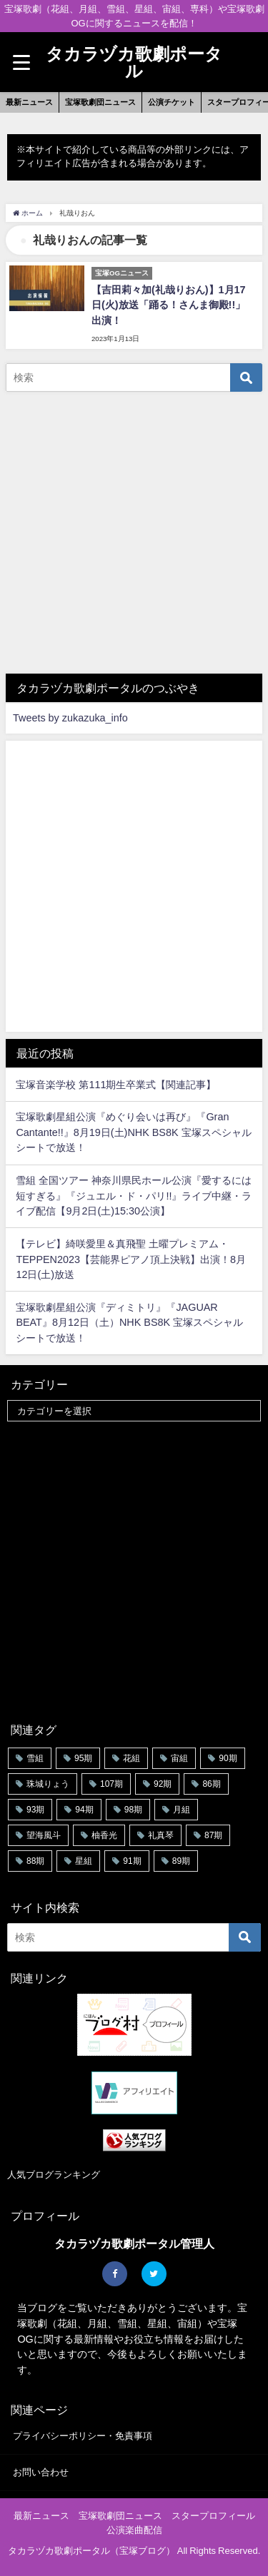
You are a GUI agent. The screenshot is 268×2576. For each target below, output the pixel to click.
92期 (163, 1784)
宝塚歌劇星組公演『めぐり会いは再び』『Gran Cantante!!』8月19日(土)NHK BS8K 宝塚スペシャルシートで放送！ (133, 1132)
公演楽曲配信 (134, 2530)
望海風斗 (43, 1835)
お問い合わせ (41, 2472)
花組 (131, 1758)
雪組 (35, 1758)
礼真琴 (161, 1835)
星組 (83, 1861)
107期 (111, 1784)
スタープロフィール (213, 2515)
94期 (84, 1809)
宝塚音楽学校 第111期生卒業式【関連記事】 (116, 1085)
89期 (181, 1861)
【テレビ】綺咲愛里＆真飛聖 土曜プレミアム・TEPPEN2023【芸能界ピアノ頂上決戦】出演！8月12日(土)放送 (131, 1259)
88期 (35, 1861)
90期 (228, 1758)
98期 (133, 1809)
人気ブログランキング (53, 2174)
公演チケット (171, 102)
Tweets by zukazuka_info (70, 718)
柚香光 (104, 1835)
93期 (35, 1809)
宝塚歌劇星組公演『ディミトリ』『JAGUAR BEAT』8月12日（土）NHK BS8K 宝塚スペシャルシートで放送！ (129, 1322)
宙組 (179, 1758)
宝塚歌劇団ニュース (100, 102)
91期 (132, 1861)
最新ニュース (29, 102)
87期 (213, 1835)
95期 (83, 1758)
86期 (211, 1784)
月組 (181, 1809)
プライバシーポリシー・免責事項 (82, 2435)
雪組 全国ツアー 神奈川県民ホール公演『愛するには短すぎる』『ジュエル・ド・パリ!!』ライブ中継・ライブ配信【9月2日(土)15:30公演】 (134, 1195)
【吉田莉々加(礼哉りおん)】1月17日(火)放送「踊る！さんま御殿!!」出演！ (168, 305)
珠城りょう (47, 1784)
